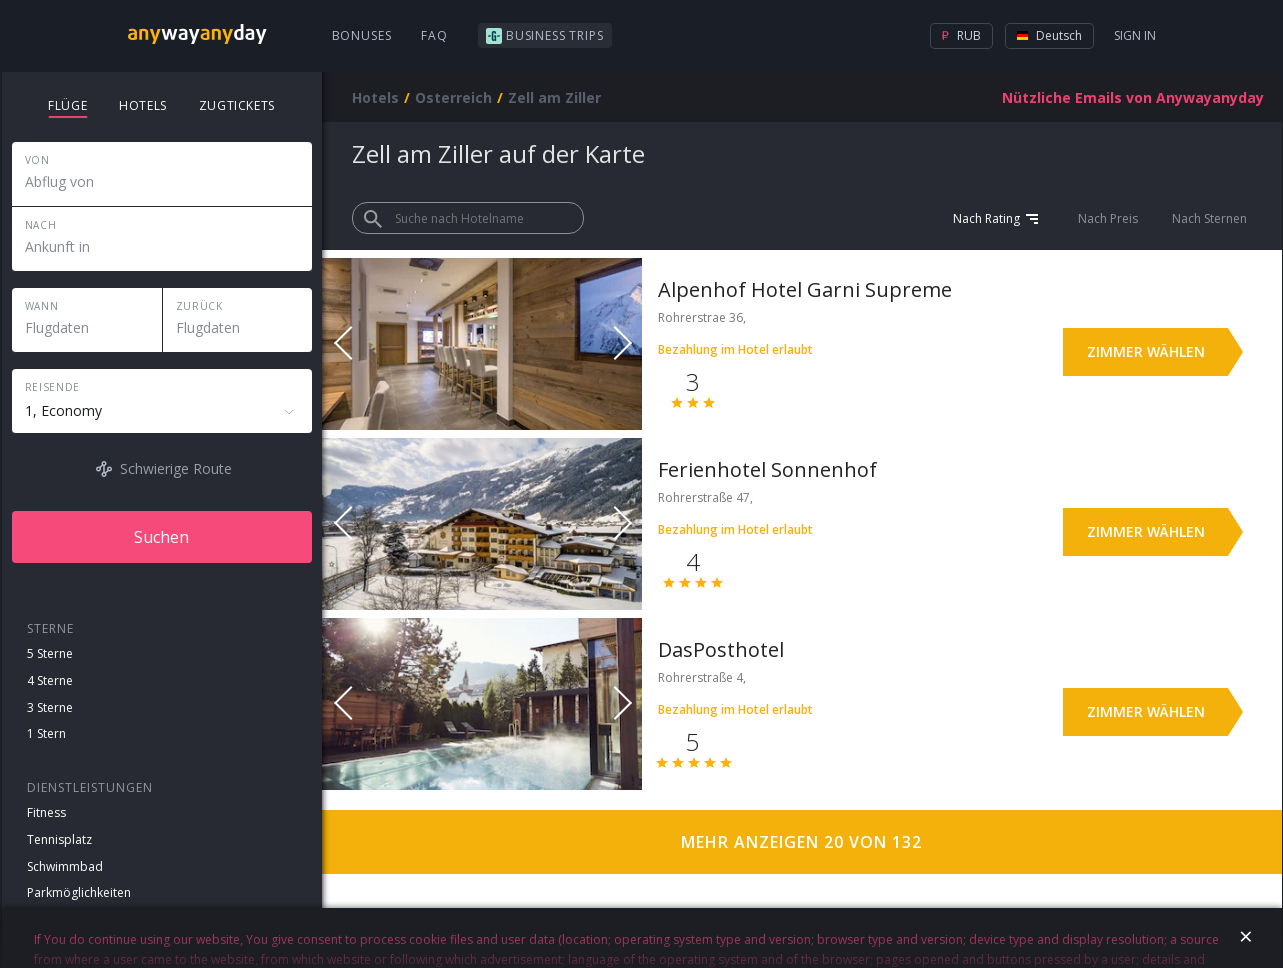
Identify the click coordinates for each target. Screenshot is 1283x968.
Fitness (46, 812)
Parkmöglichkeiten (79, 892)
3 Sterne (50, 707)
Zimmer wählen (1146, 351)
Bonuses (362, 35)
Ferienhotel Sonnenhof (767, 469)
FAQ (434, 35)
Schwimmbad (65, 866)
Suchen (161, 537)
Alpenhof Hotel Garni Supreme (805, 289)
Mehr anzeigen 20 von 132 (801, 842)
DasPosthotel (721, 649)
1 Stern (46, 733)
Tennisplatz (59, 839)
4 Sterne (50, 680)
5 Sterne (50, 653)
